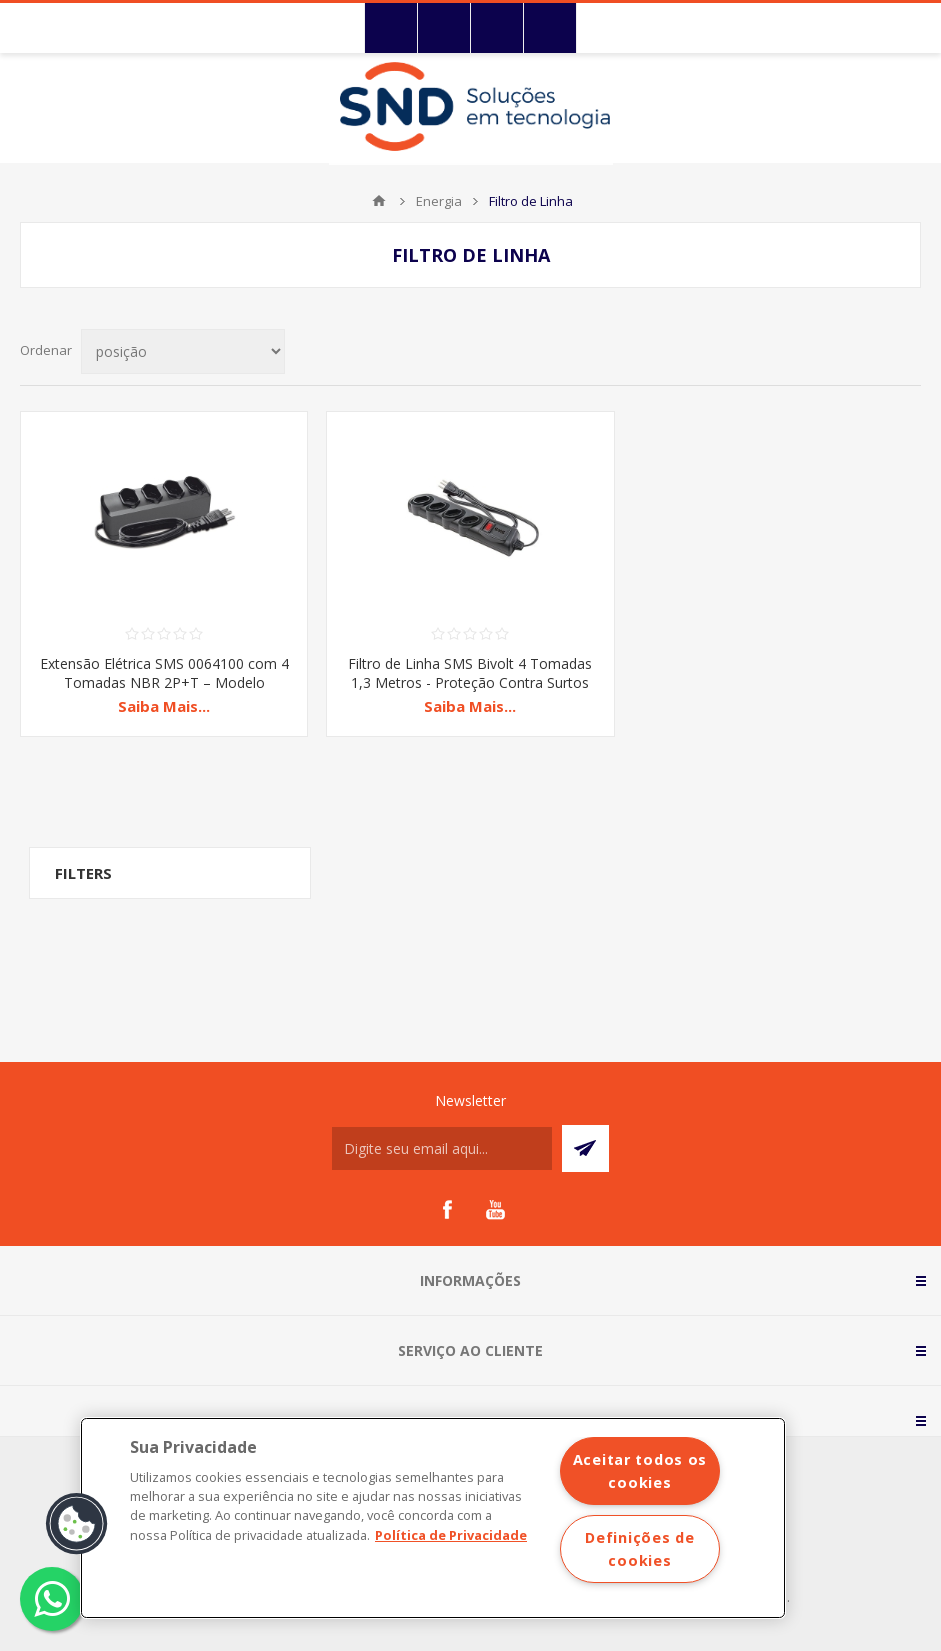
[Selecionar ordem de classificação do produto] (183, 351)
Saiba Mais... (164, 706)
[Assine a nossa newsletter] (442, 1148)
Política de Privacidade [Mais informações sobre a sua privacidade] (451, 1535)
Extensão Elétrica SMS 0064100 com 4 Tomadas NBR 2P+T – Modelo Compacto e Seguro (164, 682)
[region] (433, 1518)
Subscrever (585, 1148)
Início (379, 201)
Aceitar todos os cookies (640, 1471)
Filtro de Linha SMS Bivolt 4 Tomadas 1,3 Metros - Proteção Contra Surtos (470, 673)
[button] (77, 1524)
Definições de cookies (639, 1549)
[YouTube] (495, 1210)
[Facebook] (447, 1210)
